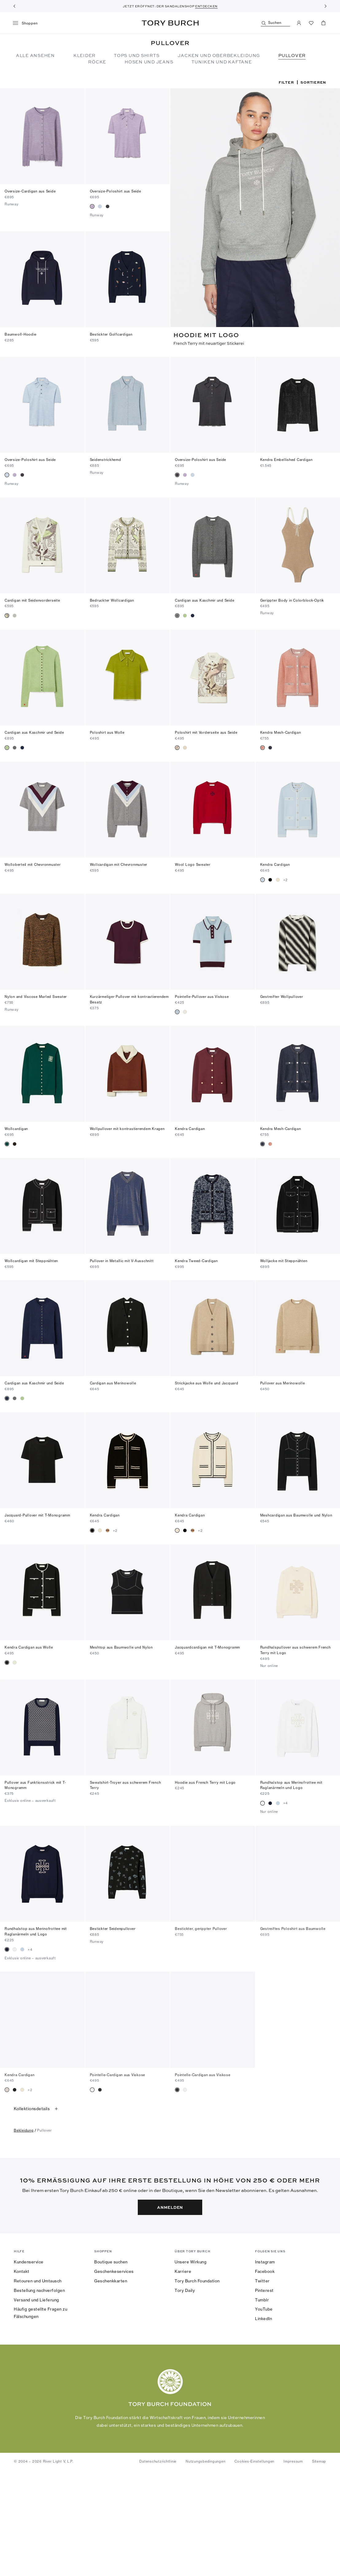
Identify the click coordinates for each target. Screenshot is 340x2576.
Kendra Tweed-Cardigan (196, 1258)
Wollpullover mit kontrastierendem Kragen (127, 1126)
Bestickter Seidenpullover (113, 1926)
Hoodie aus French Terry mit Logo (205, 1780)
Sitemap (319, 2564)
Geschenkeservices (114, 2374)
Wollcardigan (16, 1126)
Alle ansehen (35, 55)
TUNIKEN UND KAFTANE (221, 62)
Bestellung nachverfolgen (39, 2393)
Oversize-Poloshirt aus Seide (115, 191)
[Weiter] (325, 6)
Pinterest (264, 2393)
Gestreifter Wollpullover (281, 994)
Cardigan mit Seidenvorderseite (32, 598)
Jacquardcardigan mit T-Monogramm (207, 1645)
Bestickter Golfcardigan (111, 333)
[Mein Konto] (299, 23)
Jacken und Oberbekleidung (219, 55)
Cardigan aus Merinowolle (113, 1381)
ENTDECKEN (206, 6)
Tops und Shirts (136, 55)
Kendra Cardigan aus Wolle (29, 1645)
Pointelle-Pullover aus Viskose (202, 994)
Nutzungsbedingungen (205, 2564)
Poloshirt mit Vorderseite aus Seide (206, 730)
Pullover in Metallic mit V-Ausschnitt (122, 1258)
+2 (285, 877)
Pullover (292, 55)
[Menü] (27, 23)
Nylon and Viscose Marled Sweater (36, 994)
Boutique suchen (111, 2364)
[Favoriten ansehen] (311, 23)
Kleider (84, 55)
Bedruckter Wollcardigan (112, 598)
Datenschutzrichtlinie (157, 2564)
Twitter (262, 2383)
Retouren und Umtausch (38, 2383)
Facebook (265, 2374)
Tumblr (262, 2402)
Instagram (265, 2364)
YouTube (264, 2411)
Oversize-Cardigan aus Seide (30, 191)
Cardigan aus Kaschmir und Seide (204, 598)
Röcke (97, 62)
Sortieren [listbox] (313, 82)
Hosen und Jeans (149, 62)
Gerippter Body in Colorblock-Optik (292, 598)
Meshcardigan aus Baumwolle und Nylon (296, 1513)
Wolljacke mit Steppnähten (283, 1258)
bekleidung (24, 2233)
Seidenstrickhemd (105, 457)
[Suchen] (275, 23)
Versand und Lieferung (36, 2402)
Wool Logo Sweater (193, 862)
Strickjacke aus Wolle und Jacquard (206, 1381)
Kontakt (21, 2374)
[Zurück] (14, 6)
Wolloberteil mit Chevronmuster (33, 862)
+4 (285, 1801)
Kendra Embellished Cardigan (286, 457)
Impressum (293, 2564)
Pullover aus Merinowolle (282, 1381)
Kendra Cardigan (275, 862)
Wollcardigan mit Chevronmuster (119, 862)
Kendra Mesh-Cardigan (280, 730)
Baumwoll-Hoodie (20, 333)
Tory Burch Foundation (197, 2383)
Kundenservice (29, 2364)
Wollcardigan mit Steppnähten (31, 1258)
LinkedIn (263, 2421)
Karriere (183, 2374)
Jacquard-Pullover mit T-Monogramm (37, 1513)
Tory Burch (170, 23)
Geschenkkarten (110, 2383)
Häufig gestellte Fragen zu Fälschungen (40, 2415)
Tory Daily (185, 2393)
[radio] (92, 206)
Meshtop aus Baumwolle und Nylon (121, 1645)
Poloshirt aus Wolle (107, 730)
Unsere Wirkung (191, 2364)
